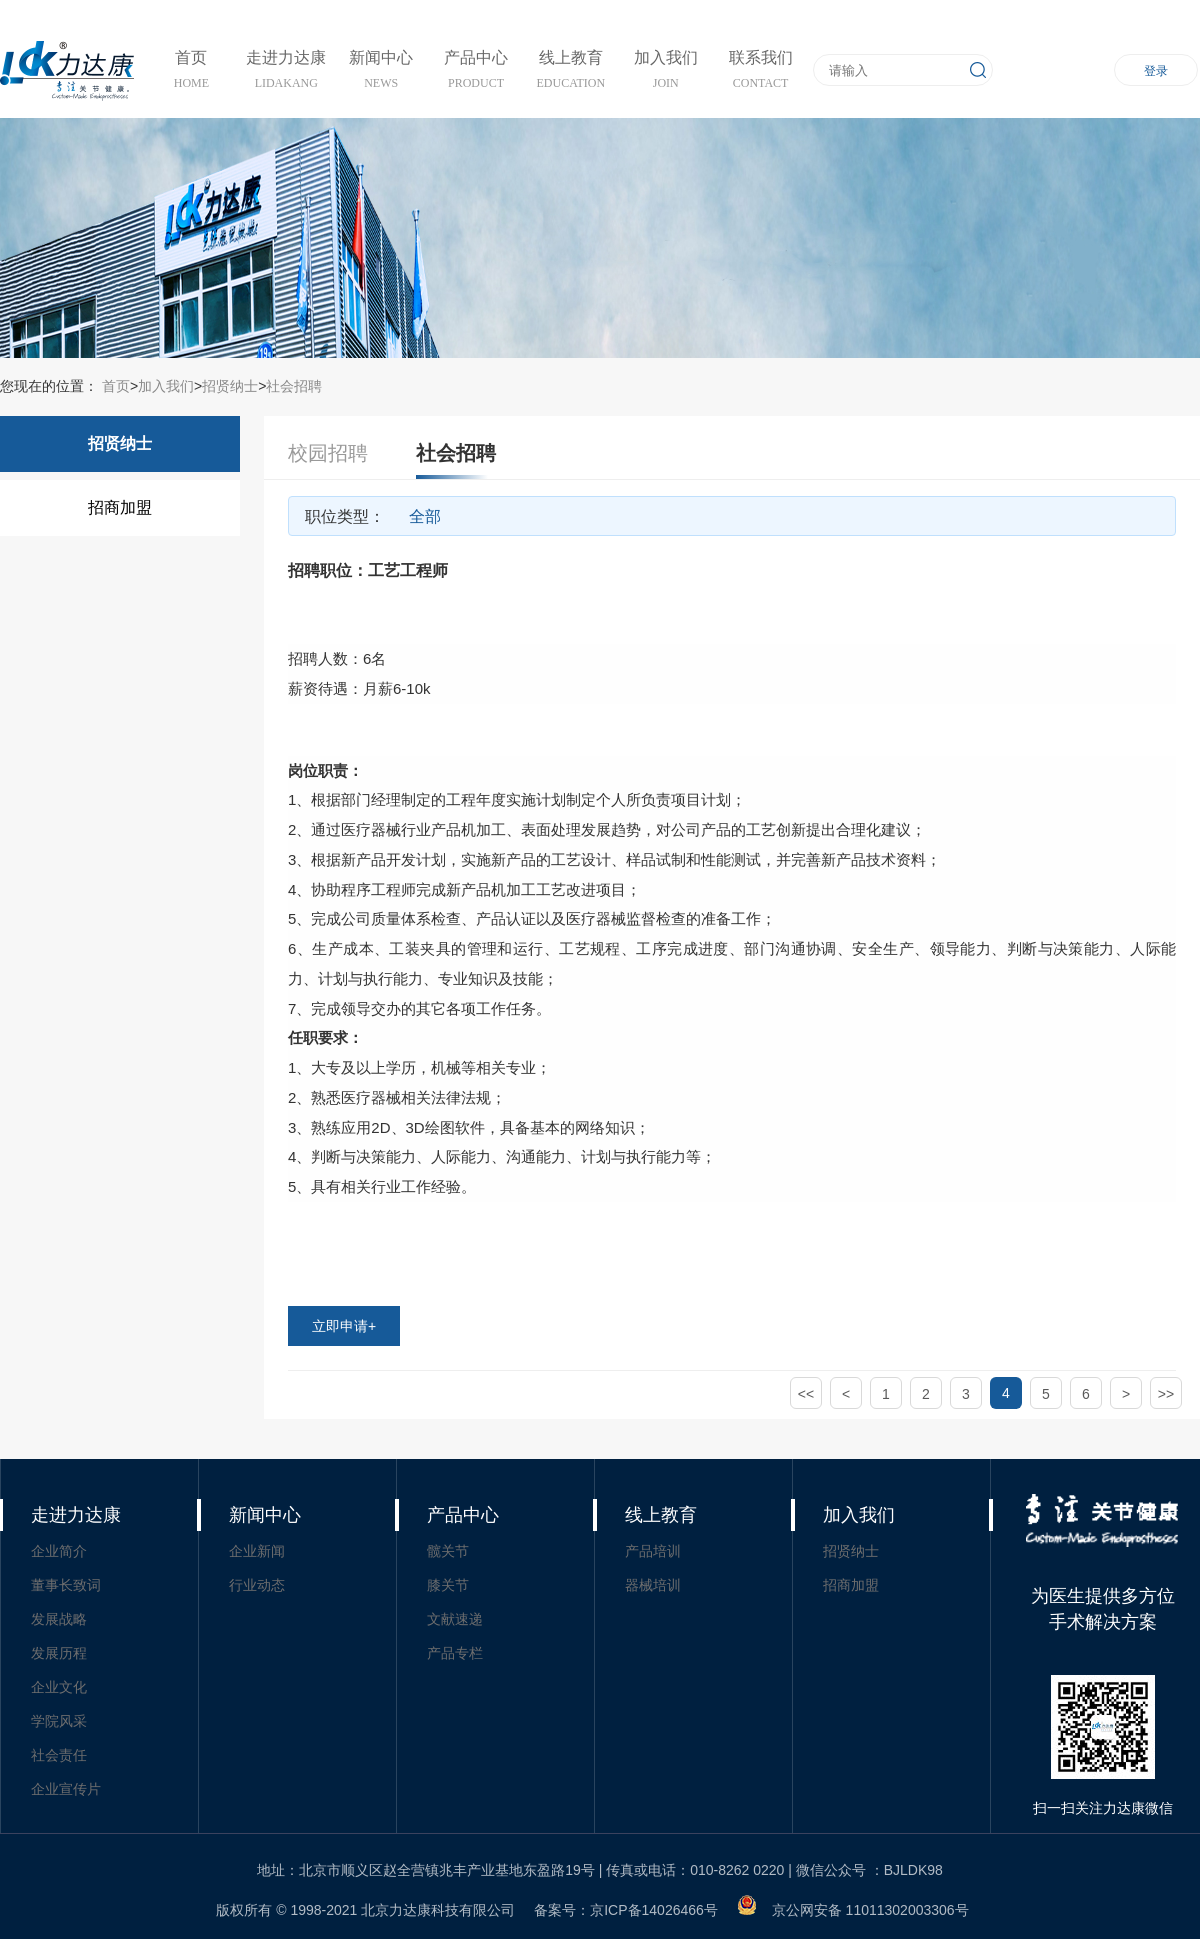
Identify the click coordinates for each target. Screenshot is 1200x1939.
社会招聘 (294, 386)
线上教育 (661, 1515)
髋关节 (448, 1551)
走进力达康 (76, 1515)
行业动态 (257, 1585)
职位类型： (345, 516)
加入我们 (166, 386)
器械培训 (653, 1585)
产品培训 (653, 1551)
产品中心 (463, 1515)
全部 (425, 516)
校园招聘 (328, 453)
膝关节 (448, 1585)
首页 (114, 386)
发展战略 (59, 1619)
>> (1166, 1394)
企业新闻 (257, 1551)
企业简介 (59, 1551)
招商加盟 (120, 507)
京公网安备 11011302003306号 (870, 1910)
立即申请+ (344, 1326)
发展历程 (59, 1653)
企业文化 (59, 1687)
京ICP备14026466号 (654, 1910)
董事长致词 (66, 1585)
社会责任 (59, 1755)
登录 (1156, 71)
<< (806, 1394)
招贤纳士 (230, 386)
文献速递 (455, 1619)
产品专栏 (455, 1653)
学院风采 (59, 1721)
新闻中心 (265, 1515)
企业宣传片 (66, 1789)
